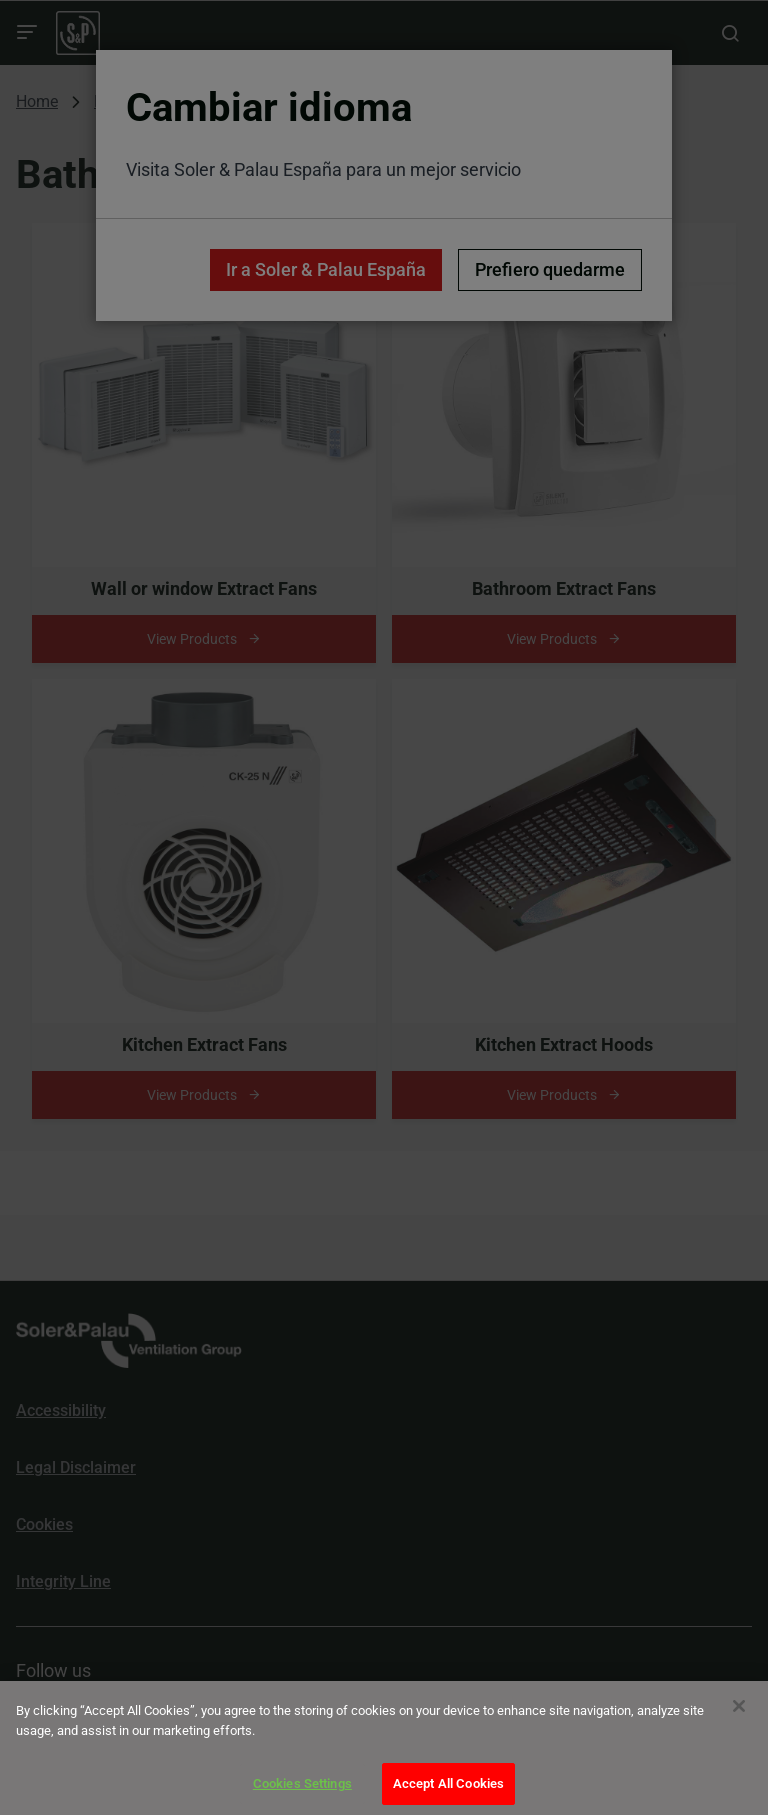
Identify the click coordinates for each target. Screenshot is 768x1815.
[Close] (739, 1706)
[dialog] (384, 1748)
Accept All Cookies (448, 1783)
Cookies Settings (302, 1783)
